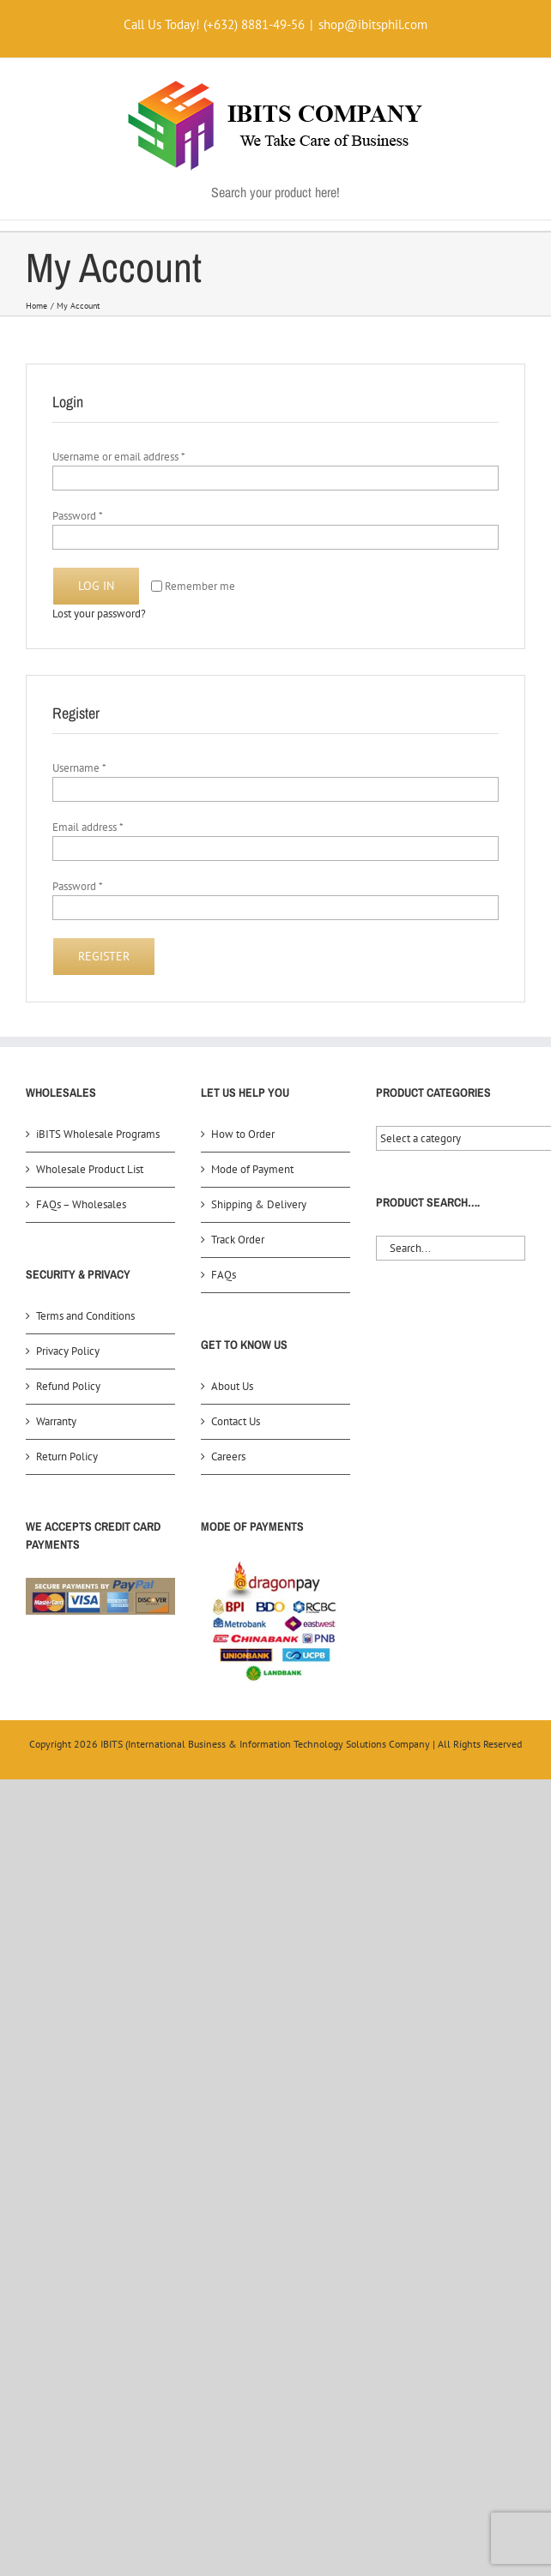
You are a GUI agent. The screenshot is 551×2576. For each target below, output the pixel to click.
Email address (88, 827)
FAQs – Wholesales (81, 1204)
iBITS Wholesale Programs (98, 1134)
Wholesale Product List (89, 1169)
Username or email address (118, 456)
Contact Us (235, 1421)
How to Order (243, 1134)
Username (79, 768)
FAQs (223, 1274)
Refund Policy (68, 1386)
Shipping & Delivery (258, 1204)
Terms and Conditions (85, 1316)
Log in (96, 585)
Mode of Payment (252, 1169)
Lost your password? (99, 613)
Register (104, 956)
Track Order (237, 1239)
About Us (232, 1386)
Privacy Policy (68, 1351)
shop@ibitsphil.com (372, 24)
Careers (228, 1456)
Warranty (56, 1421)
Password (77, 516)
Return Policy (67, 1456)
